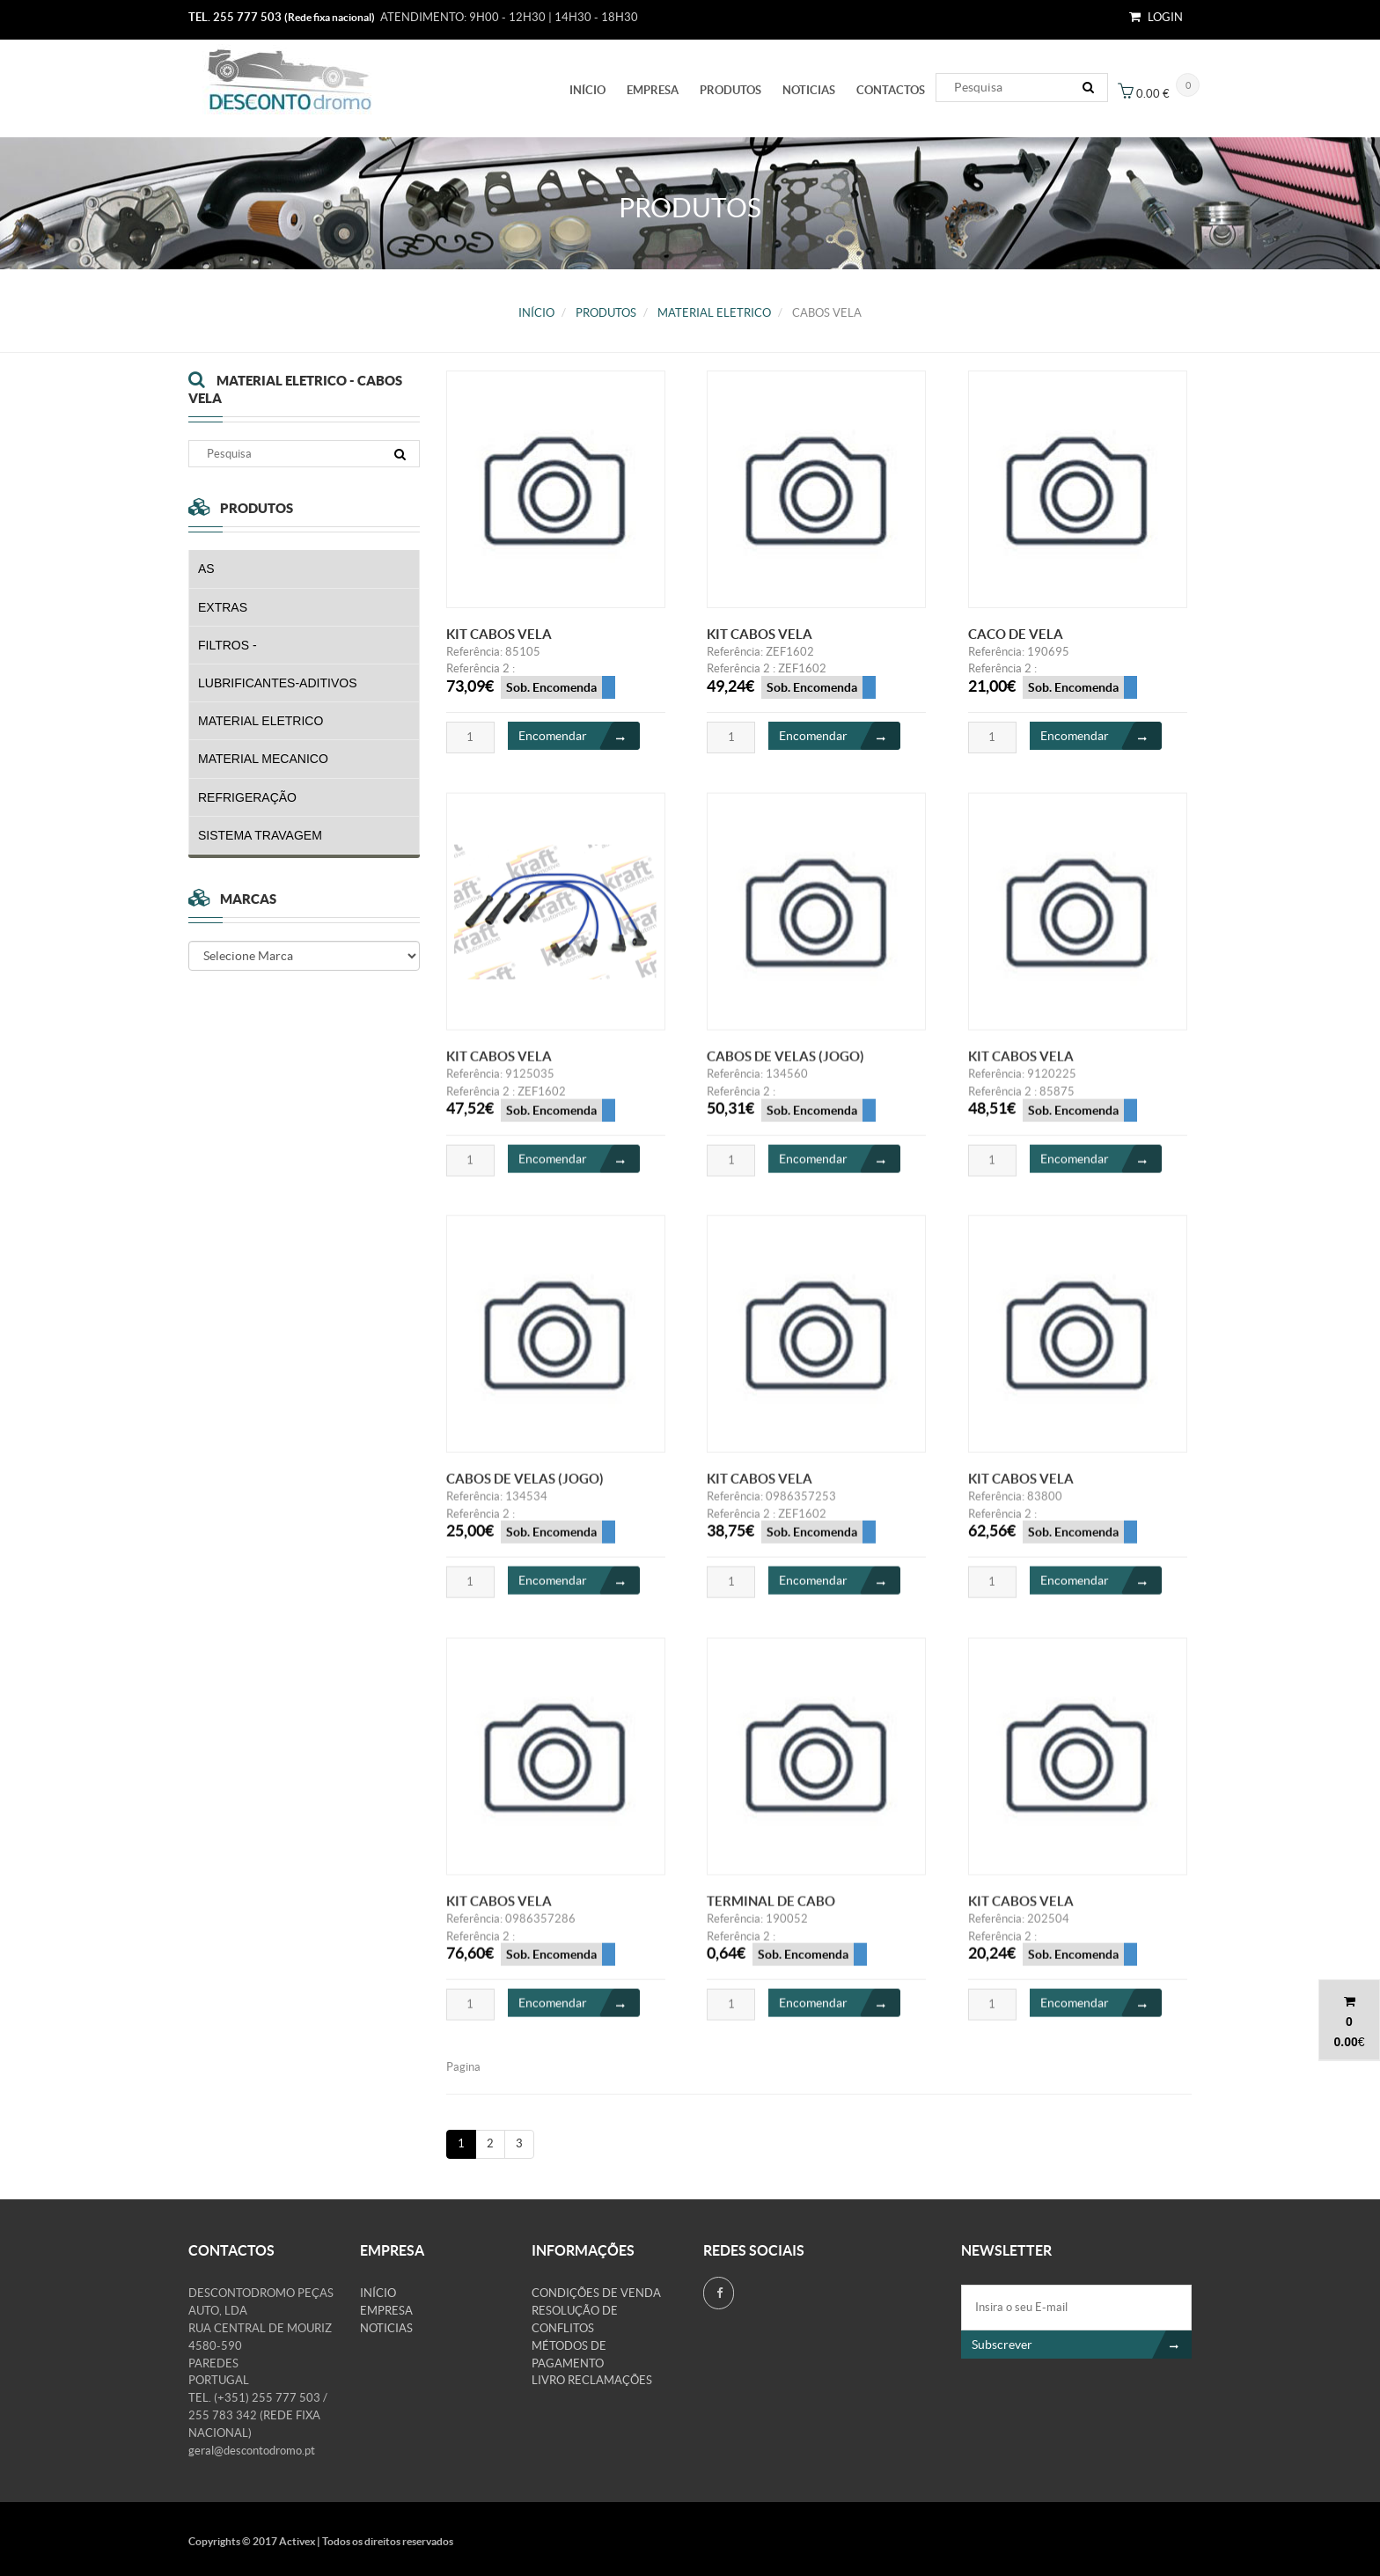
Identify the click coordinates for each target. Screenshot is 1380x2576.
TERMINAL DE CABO (771, 1913)
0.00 (1345, 2042)
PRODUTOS (730, 90)
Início (587, 90)
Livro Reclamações (592, 2380)
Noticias (808, 90)
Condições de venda (596, 2293)
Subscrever (1082, 2344)
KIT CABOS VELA (499, 634)
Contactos (890, 90)
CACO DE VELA (1015, 634)
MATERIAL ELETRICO (714, 312)
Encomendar (579, 737)
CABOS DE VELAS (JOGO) (785, 1068)
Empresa (653, 90)
